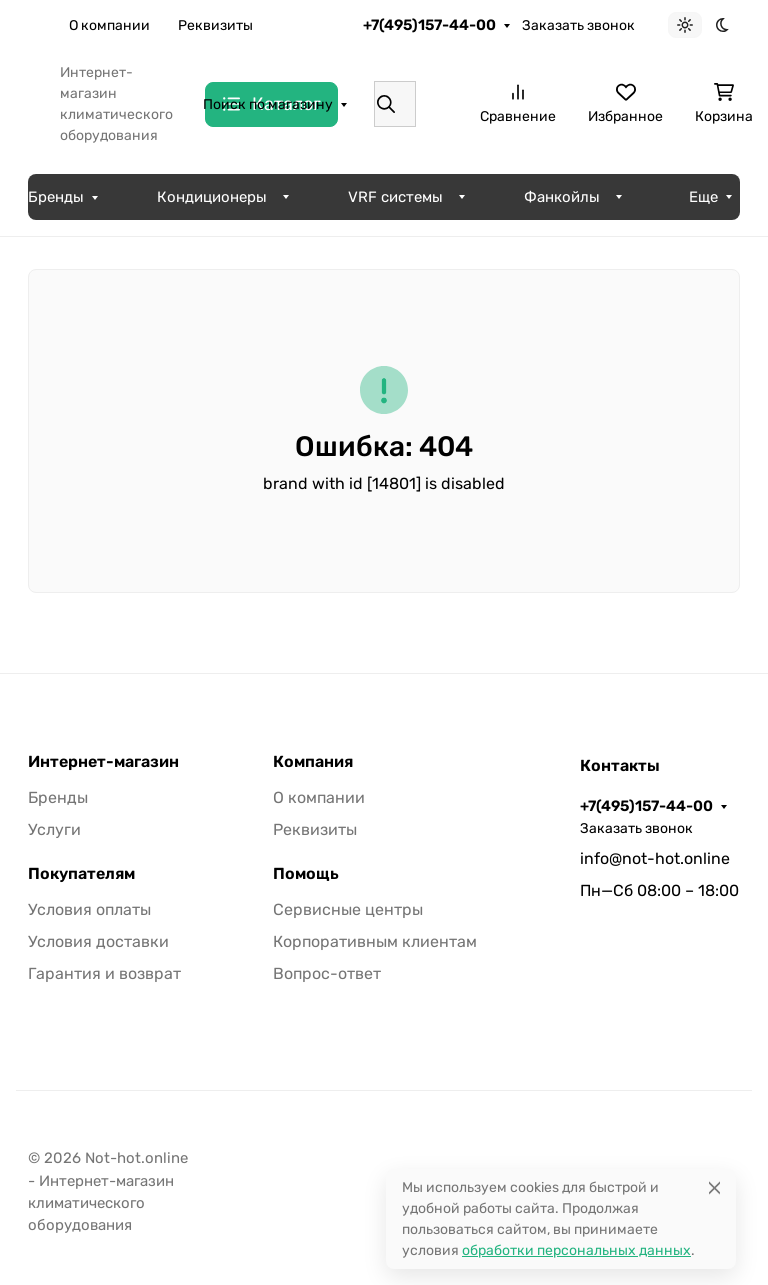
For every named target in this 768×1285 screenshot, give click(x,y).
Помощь (306, 874)
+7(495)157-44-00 (429, 25)
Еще (294, 25)
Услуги (54, 829)
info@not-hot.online (655, 858)
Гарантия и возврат (104, 973)
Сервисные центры (348, 909)
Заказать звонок (578, 25)
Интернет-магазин (103, 762)
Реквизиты (215, 25)
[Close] (714, 1187)
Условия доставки (98, 941)
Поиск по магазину (268, 104)
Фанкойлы (562, 197)
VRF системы (395, 197)
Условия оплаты (89, 909)
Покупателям (81, 874)
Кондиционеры (212, 197)
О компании (109, 25)
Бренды (56, 197)
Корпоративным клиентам (375, 941)
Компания (313, 762)
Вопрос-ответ (327, 973)
